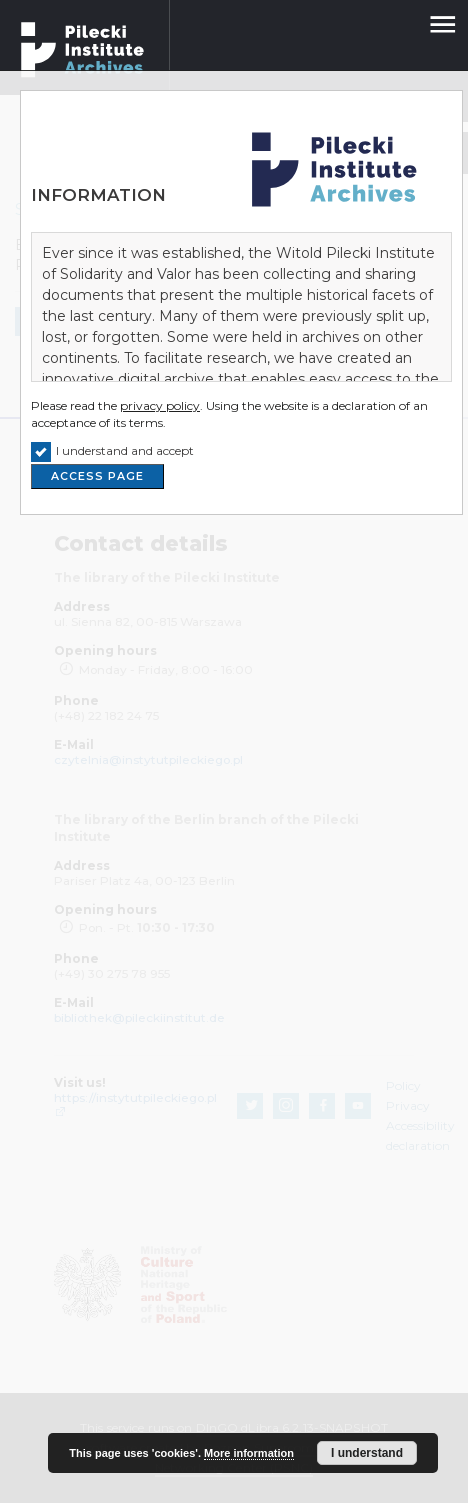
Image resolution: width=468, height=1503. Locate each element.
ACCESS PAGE (97, 476)
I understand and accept (125, 450)
